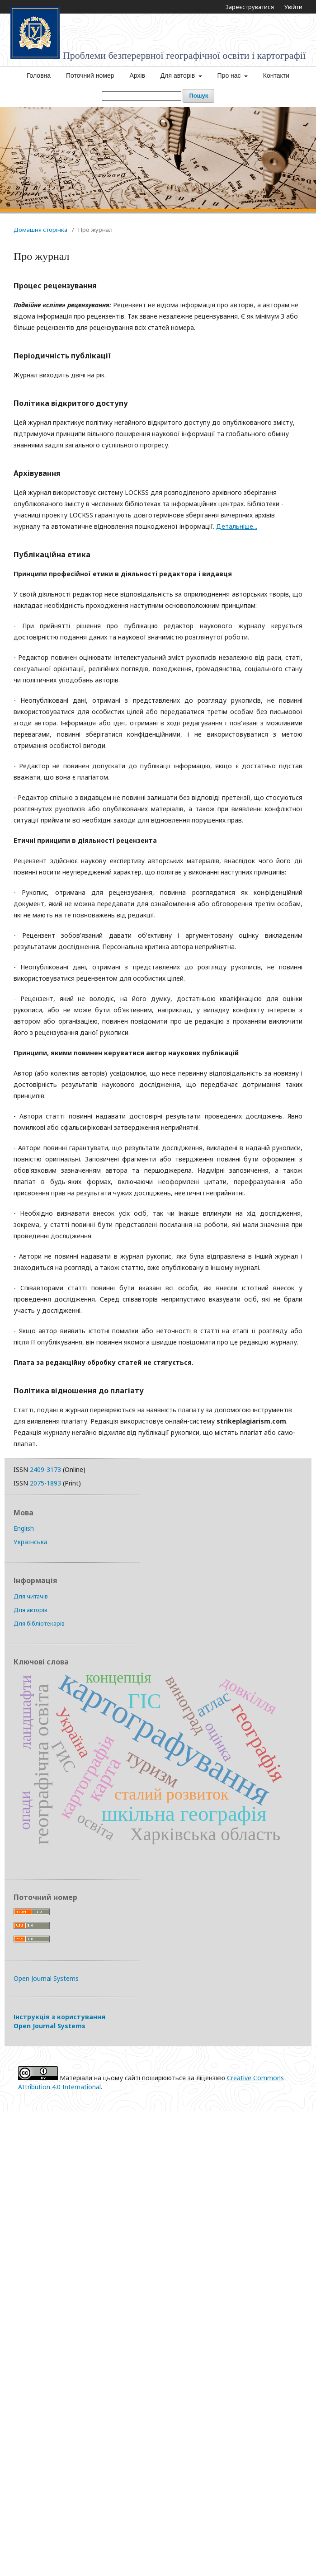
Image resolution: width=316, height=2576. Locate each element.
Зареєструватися (250, 7)
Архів (137, 75)
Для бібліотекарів (39, 1623)
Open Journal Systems (46, 1978)
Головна (39, 75)
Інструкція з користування (59, 2021)
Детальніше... (236, 526)
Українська (30, 1541)
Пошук (198, 95)
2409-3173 (45, 1469)
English (24, 1528)
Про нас (230, 75)
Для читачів (31, 1596)
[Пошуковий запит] (141, 96)
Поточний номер (90, 75)
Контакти (276, 75)
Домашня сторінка (40, 230)
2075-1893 (45, 1483)
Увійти (293, 7)
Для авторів (178, 75)
